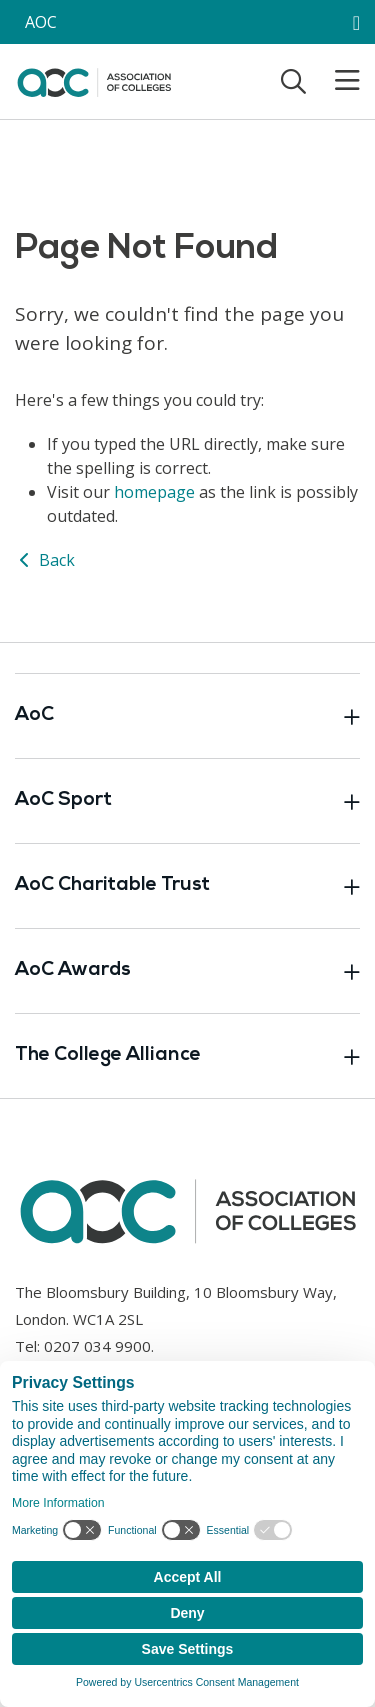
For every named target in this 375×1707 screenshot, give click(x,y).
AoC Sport (187, 801)
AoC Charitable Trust (187, 886)
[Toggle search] (293, 81)
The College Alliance (187, 1056)
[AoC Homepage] (94, 80)
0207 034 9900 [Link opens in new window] (97, 1346)
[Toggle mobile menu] (335, 81)
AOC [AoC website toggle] (41, 22)
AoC (187, 716)
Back (45, 560)
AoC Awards (187, 971)
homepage (154, 492)
